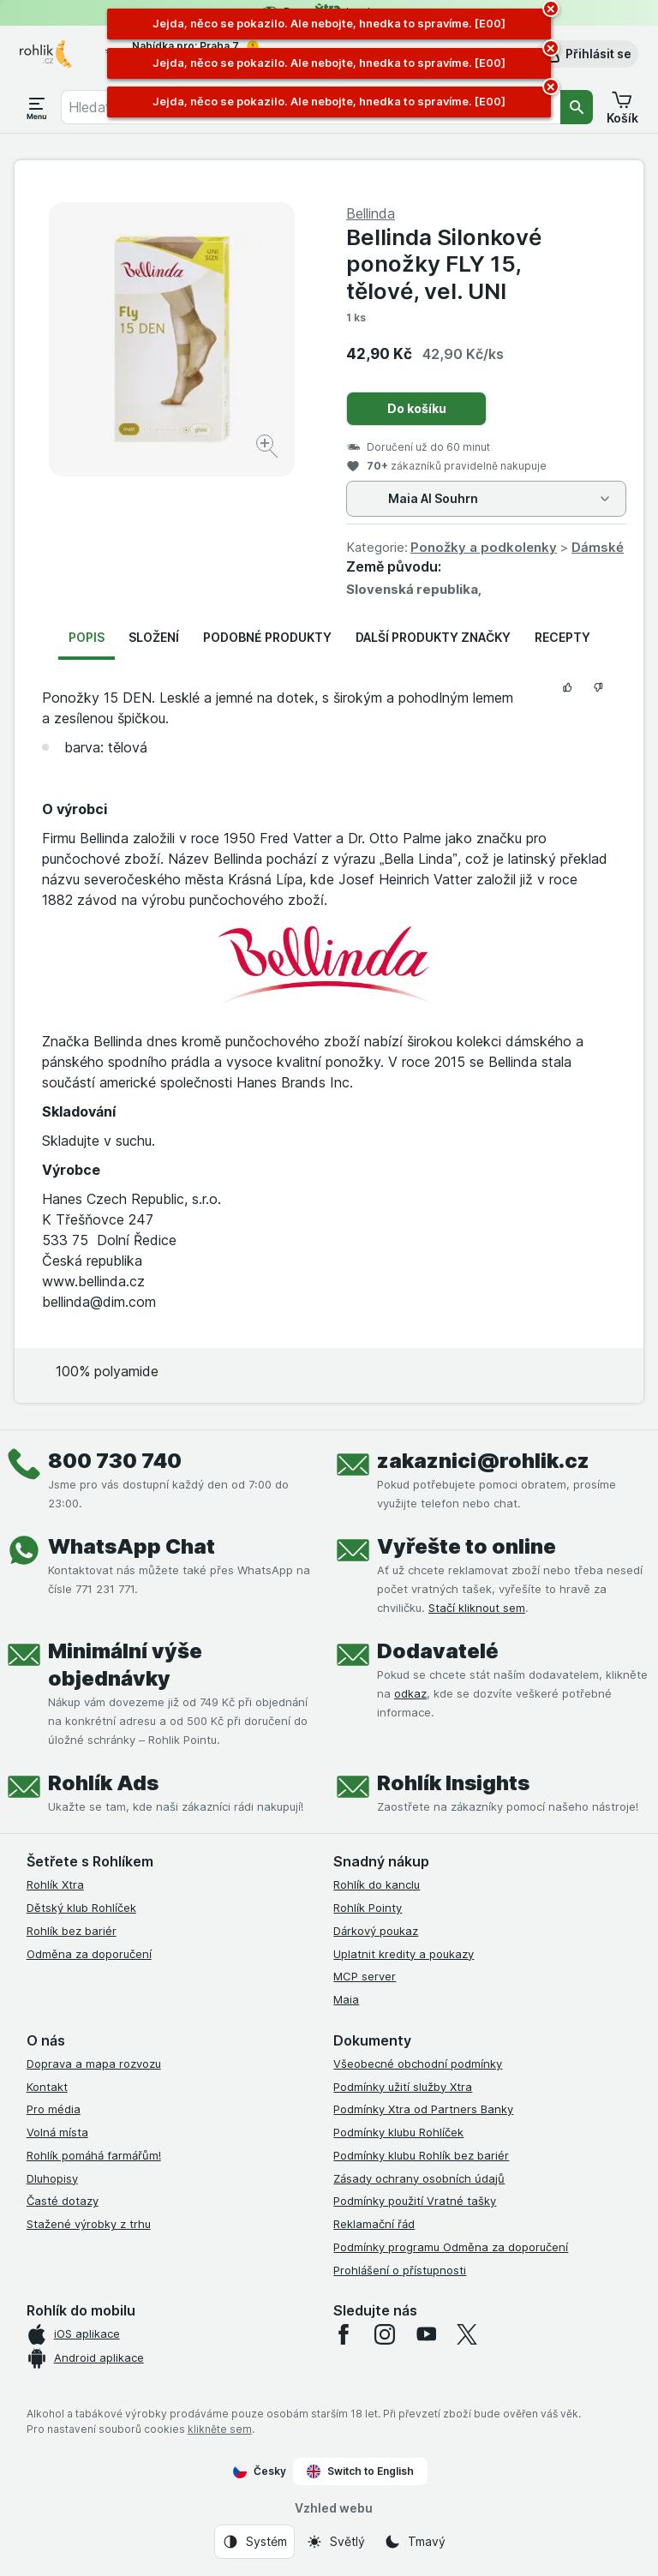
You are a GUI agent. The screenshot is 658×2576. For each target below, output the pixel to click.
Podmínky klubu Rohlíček (398, 2132)
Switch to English (360, 2471)
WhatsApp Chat (131, 1546)
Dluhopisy (52, 2178)
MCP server (364, 1976)
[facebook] (343, 2334)
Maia (346, 1999)
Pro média (54, 2109)
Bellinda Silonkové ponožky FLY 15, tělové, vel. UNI (443, 263)
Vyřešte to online (466, 1546)
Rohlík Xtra (55, 1884)
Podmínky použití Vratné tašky (414, 2201)
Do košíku (416, 408)
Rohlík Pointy (367, 1907)
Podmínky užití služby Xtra (402, 2087)
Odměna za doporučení (89, 1954)
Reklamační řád (374, 2224)
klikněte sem (220, 2429)
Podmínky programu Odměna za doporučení (450, 2247)
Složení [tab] (154, 637)
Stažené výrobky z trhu (89, 2224)
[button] (586, 54)
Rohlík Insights (453, 1782)
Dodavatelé (438, 1650)
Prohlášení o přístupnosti (399, 2270)
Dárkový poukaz (375, 1931)
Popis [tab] (87, 637)
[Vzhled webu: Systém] (254, 2542)
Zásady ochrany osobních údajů (419, 2178)
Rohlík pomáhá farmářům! (94, 2155)
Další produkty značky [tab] (433, 637)
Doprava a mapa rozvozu (94, 2063)
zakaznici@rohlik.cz (483, 1460)
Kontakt (47, 2087)
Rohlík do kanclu (376, 1884)
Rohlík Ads (103, 1782)
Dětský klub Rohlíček (81, 1907)
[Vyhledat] (576, 107)
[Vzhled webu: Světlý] (335, 2542)
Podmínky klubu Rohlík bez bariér (421, 2155)
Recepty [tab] (562, 637)
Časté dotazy (63, 2201)
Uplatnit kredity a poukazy (403, 1954)
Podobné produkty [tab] (267, 637)
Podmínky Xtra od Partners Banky (423, 2109)
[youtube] (426, 2334)
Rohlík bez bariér (72, 1931)
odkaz (410, 1693)
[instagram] (384, 2334)
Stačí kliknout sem (476, 1607)
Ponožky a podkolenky (483, 547)
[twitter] (467, 2334)
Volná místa (57, 2132)
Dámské (597, 547)
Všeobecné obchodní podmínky (417, 2063)
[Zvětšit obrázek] (268, 448)
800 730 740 (115, 1460)
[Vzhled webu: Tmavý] (414, 2542)
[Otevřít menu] (37, 107)
